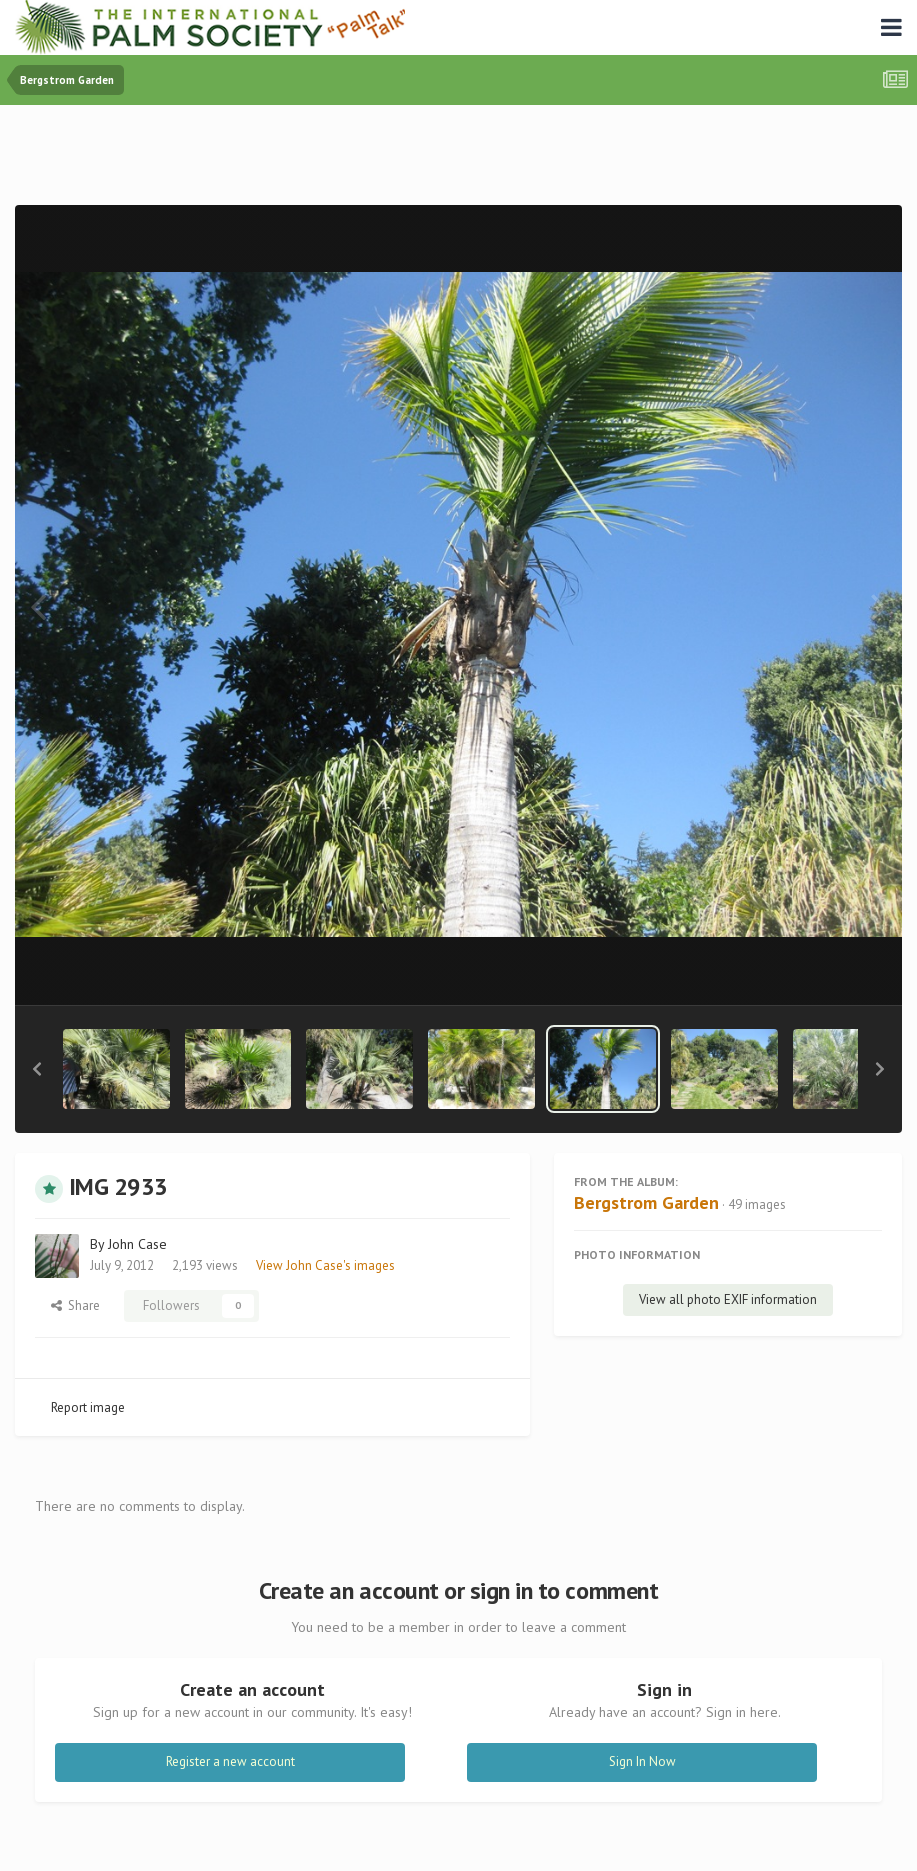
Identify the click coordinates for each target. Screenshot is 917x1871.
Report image (88, 1407)
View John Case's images (325, 1265)
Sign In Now (642, 1761)
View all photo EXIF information (728, 1299)
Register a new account (230, 1761)
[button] (37, 1069)
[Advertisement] (459, 159)
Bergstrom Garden (646, 1202)
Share (75, 1305)
